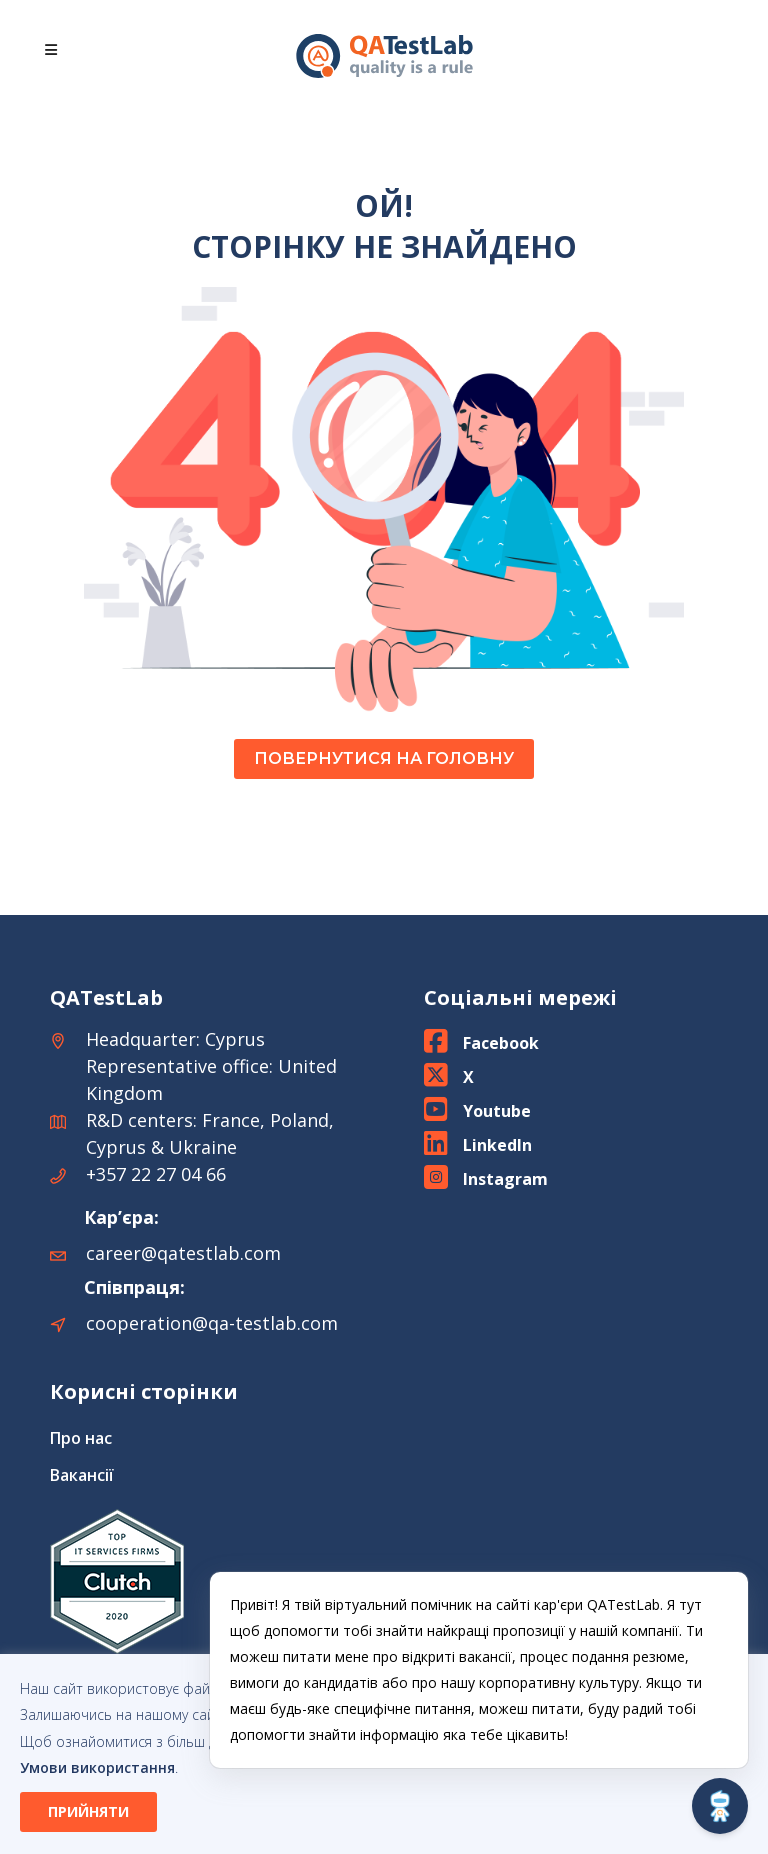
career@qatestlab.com (183, 1253)
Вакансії (82, 1475)
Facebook (501, 1043)
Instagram (505, 1179)
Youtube (497, 1111)
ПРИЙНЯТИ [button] (88, 1811)
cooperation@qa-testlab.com (212, 1323)
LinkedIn (497, 1145)
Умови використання (97, 1767)
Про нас (81, 1438)
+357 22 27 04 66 (156, 1174)
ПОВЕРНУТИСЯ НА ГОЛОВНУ (384, 758)
